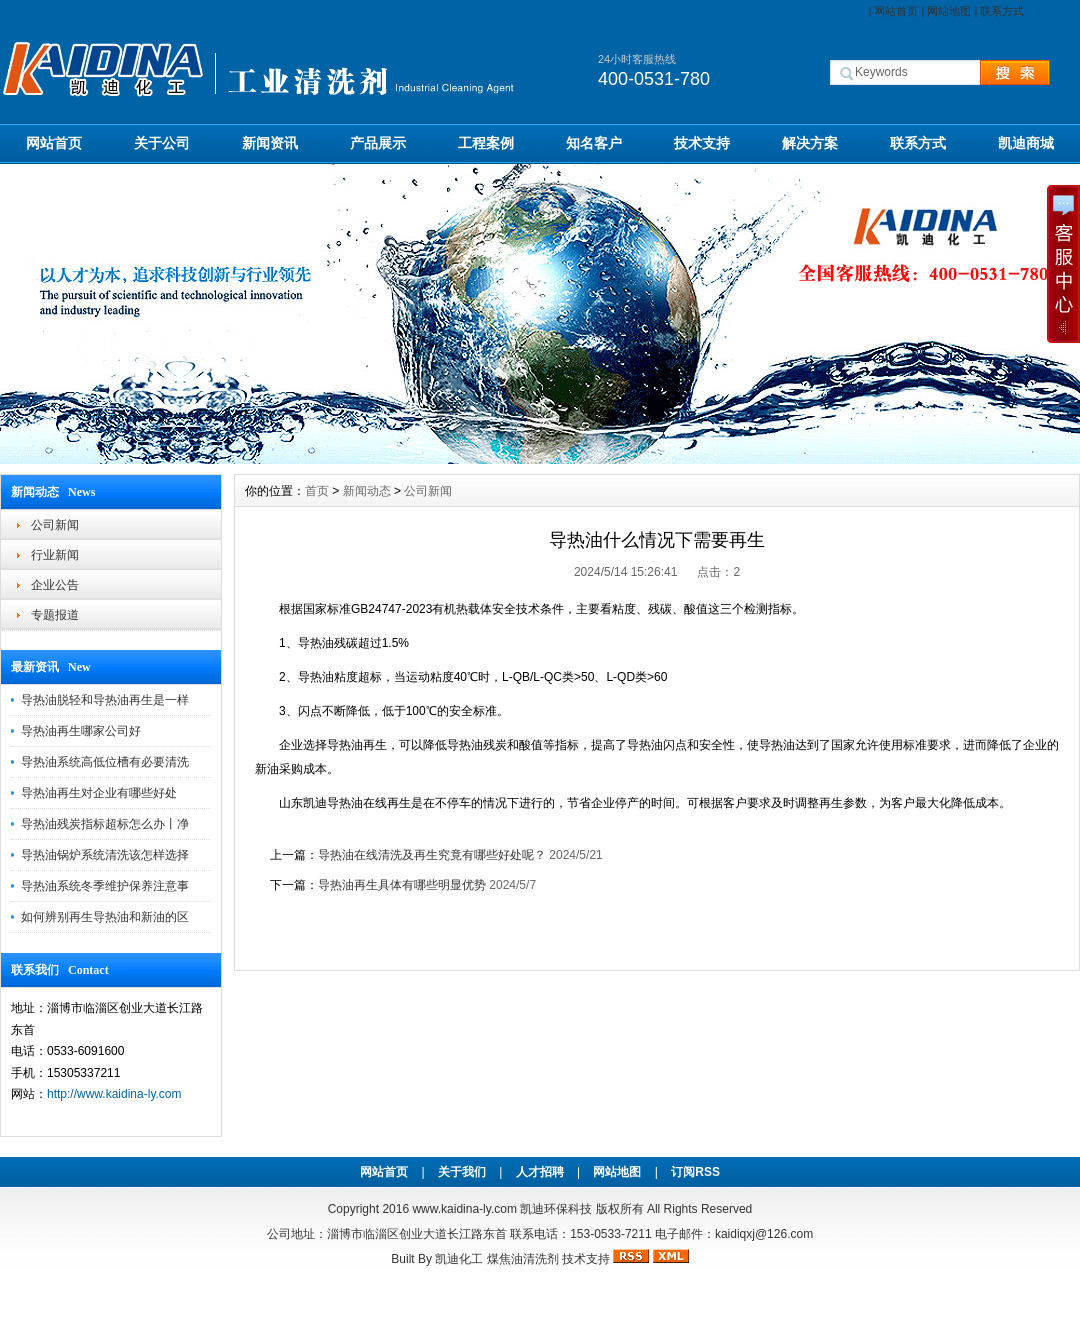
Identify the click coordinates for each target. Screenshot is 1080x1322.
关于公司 (162, 143)
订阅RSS (695, 1172)
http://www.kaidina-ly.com (114, 1094)
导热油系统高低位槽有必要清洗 (105, 762)
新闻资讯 (270, 143)
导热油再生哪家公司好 (81, 731)
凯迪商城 (1026, 143)
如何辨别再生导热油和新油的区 (105, 917)
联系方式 (1002, 11)
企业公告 (55, 585)
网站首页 (896, 11)
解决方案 (810, 143)
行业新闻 (55, 555)
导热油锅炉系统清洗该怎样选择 (105, 855)
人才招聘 (540, 1172)
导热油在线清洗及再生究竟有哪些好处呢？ (432, 855)
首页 (317, 491)
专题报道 (55, 615)
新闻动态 (367, 491)
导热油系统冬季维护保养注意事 (105, 886)
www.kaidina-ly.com (464, 1209)
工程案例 (486, 143)
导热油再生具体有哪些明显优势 (402, 885)
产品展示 (378, 143)
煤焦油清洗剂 (523, 1259)
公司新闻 (55, 525)
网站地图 (949, 11)
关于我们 (462, 1172)
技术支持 (702, 143)
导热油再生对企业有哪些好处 (99, 793)
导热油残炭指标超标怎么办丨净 (105, 824)
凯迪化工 (459, 1259)
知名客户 (594, 143)
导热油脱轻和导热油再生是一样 (105, 700)
